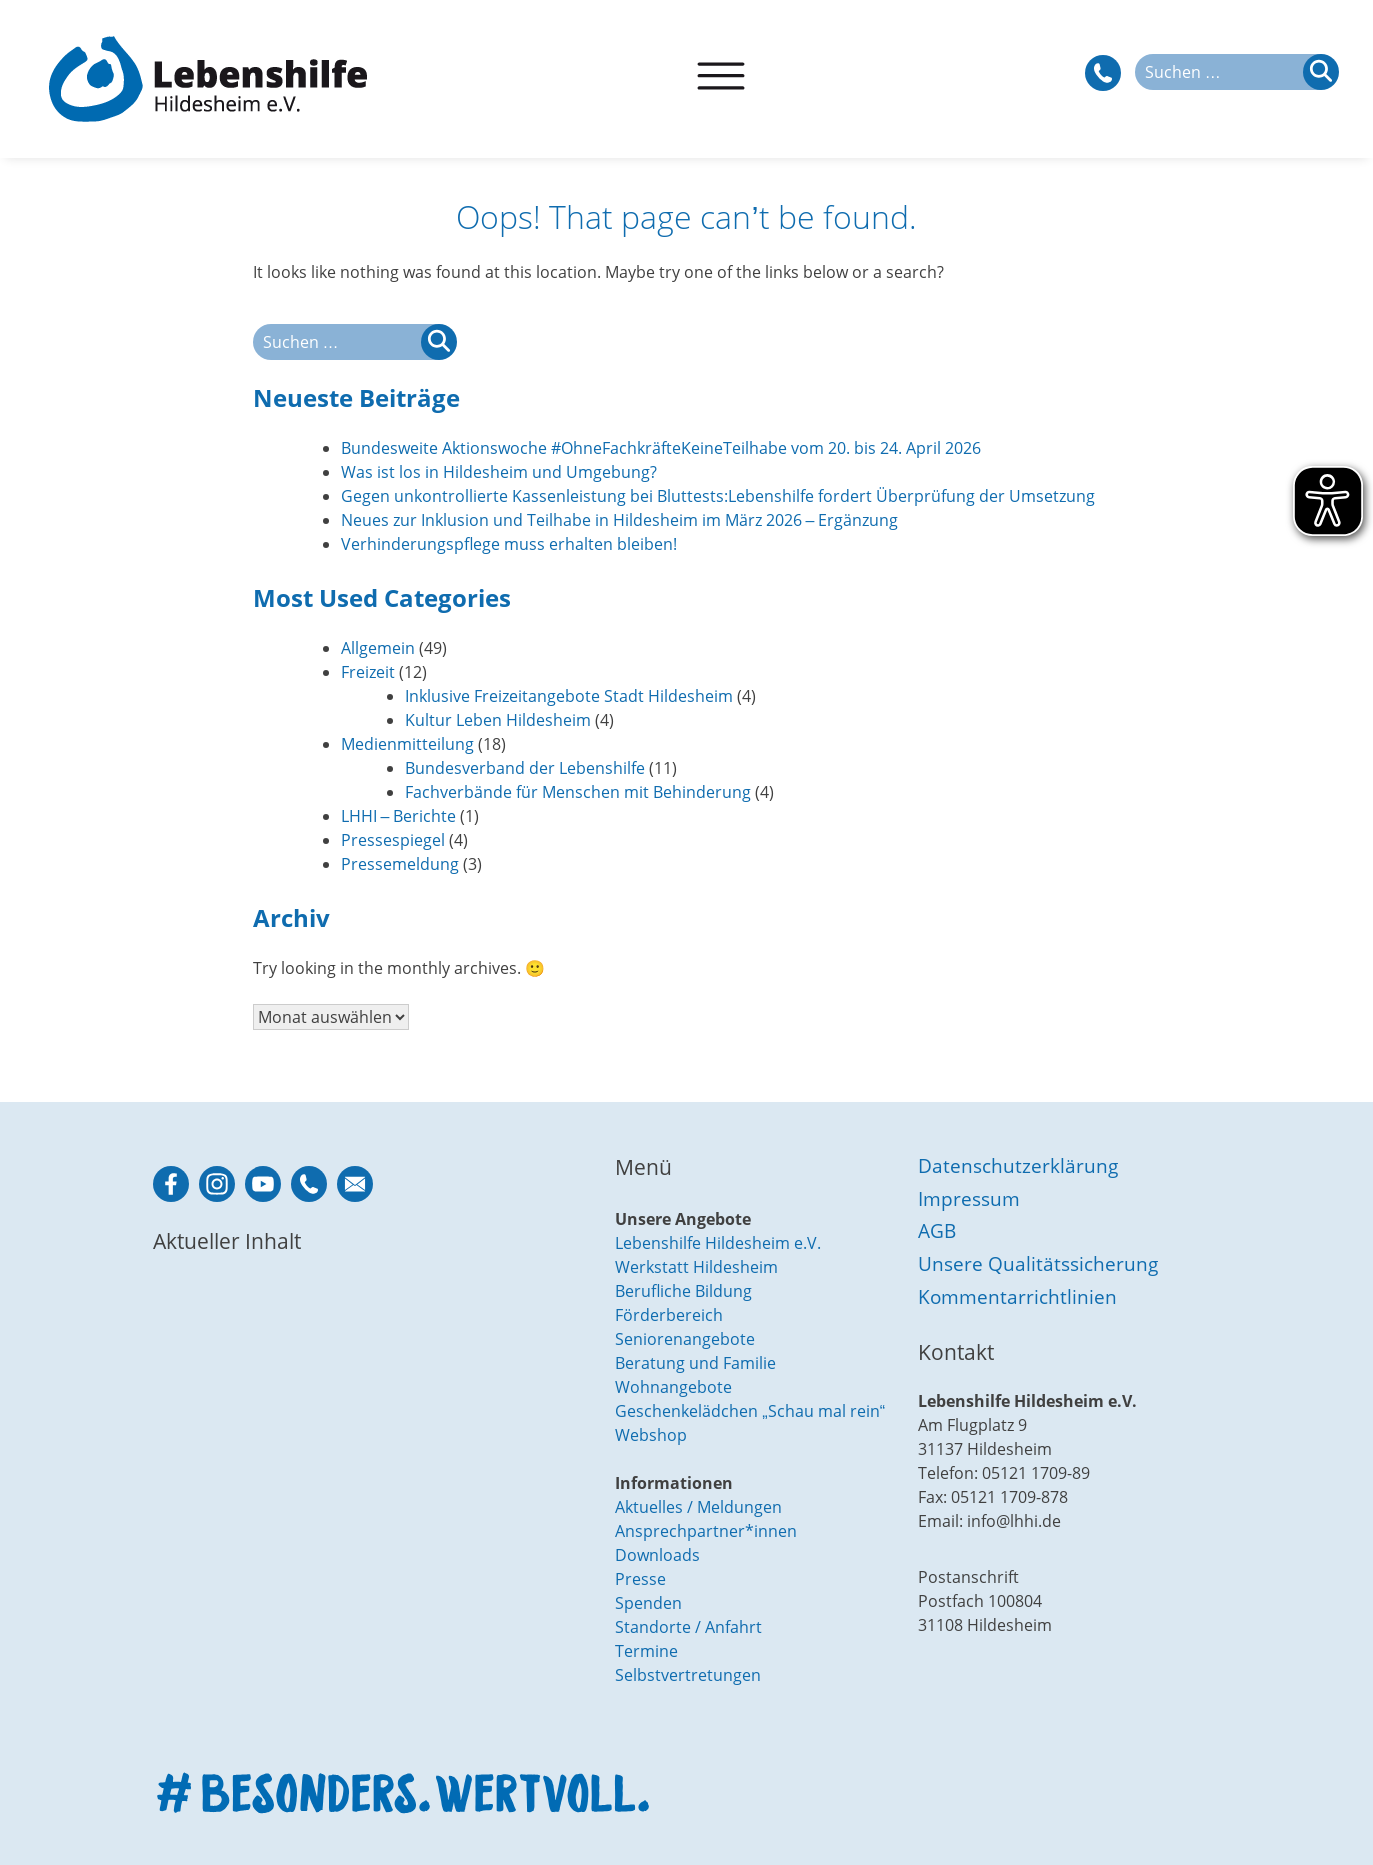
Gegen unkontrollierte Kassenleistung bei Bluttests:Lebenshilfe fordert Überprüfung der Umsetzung (718, 496)
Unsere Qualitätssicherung (1038, 1263)
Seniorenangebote (685, 1339)
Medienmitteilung (407, 744)
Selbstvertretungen (688, 1675)
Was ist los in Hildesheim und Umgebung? (499, 472)
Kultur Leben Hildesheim (498, 720)
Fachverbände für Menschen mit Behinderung (578, 792)
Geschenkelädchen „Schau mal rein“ (750, 1411)
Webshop (651, 1435)
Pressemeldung (400, 864)
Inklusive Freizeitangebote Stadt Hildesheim (569, 696)
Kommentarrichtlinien (1017, 1296)
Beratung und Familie (695, 1363)
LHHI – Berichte (399, 816)
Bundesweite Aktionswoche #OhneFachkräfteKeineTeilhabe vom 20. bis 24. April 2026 (661, 448)
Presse (640, 1579)
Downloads (657, 1555)
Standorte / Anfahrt (688, 1627)
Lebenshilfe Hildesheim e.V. (718, 1243)
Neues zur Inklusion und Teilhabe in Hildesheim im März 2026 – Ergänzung (620, 520)
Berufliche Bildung (683, 1291)
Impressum (969, 1198)
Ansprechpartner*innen (706, 1531)
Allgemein (378, 648)
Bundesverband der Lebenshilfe (525, 768)
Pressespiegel (393, 840)
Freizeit (368, 672)
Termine (646, 1651)
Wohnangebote (673, 1387)
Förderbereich (669, 1315)
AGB (937, 1230)
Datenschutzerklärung (1018, 1165)
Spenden (648, 1603)
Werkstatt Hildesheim (696, 1267)
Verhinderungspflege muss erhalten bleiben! (509, 544)
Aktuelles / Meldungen (698, 1507)
